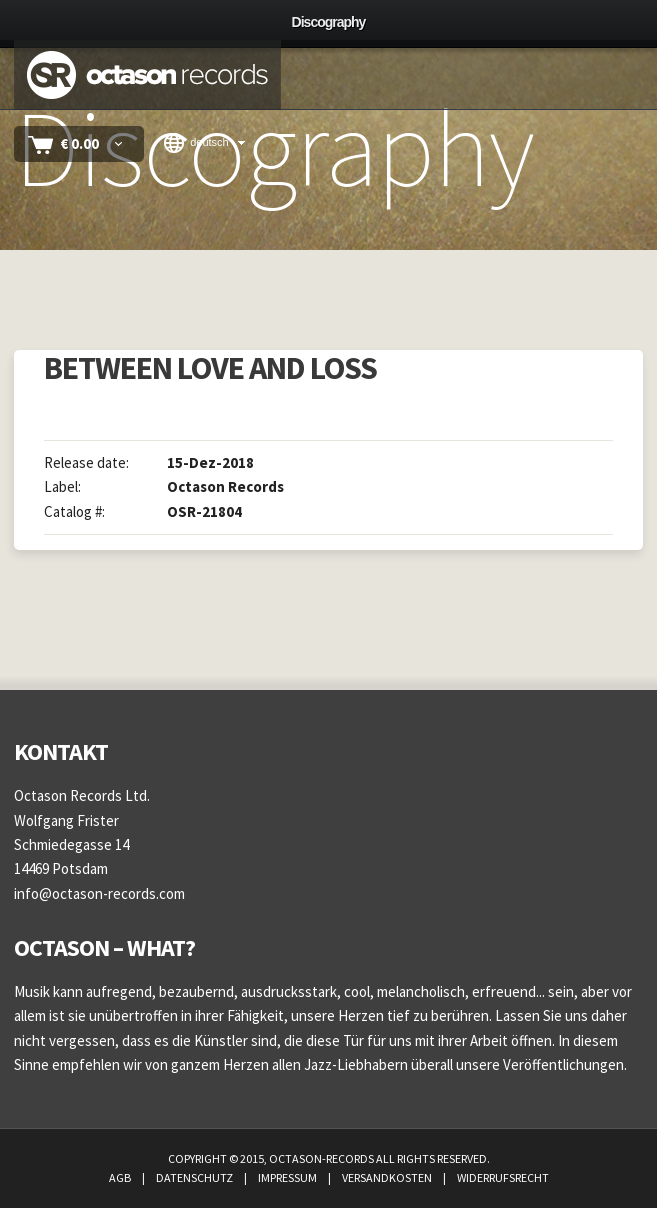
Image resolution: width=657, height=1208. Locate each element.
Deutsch (196, 143)
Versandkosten (388, 1177)
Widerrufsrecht (503, 1177)
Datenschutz (195, 1177)
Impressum (288, 1177)
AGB (121, 1177)
